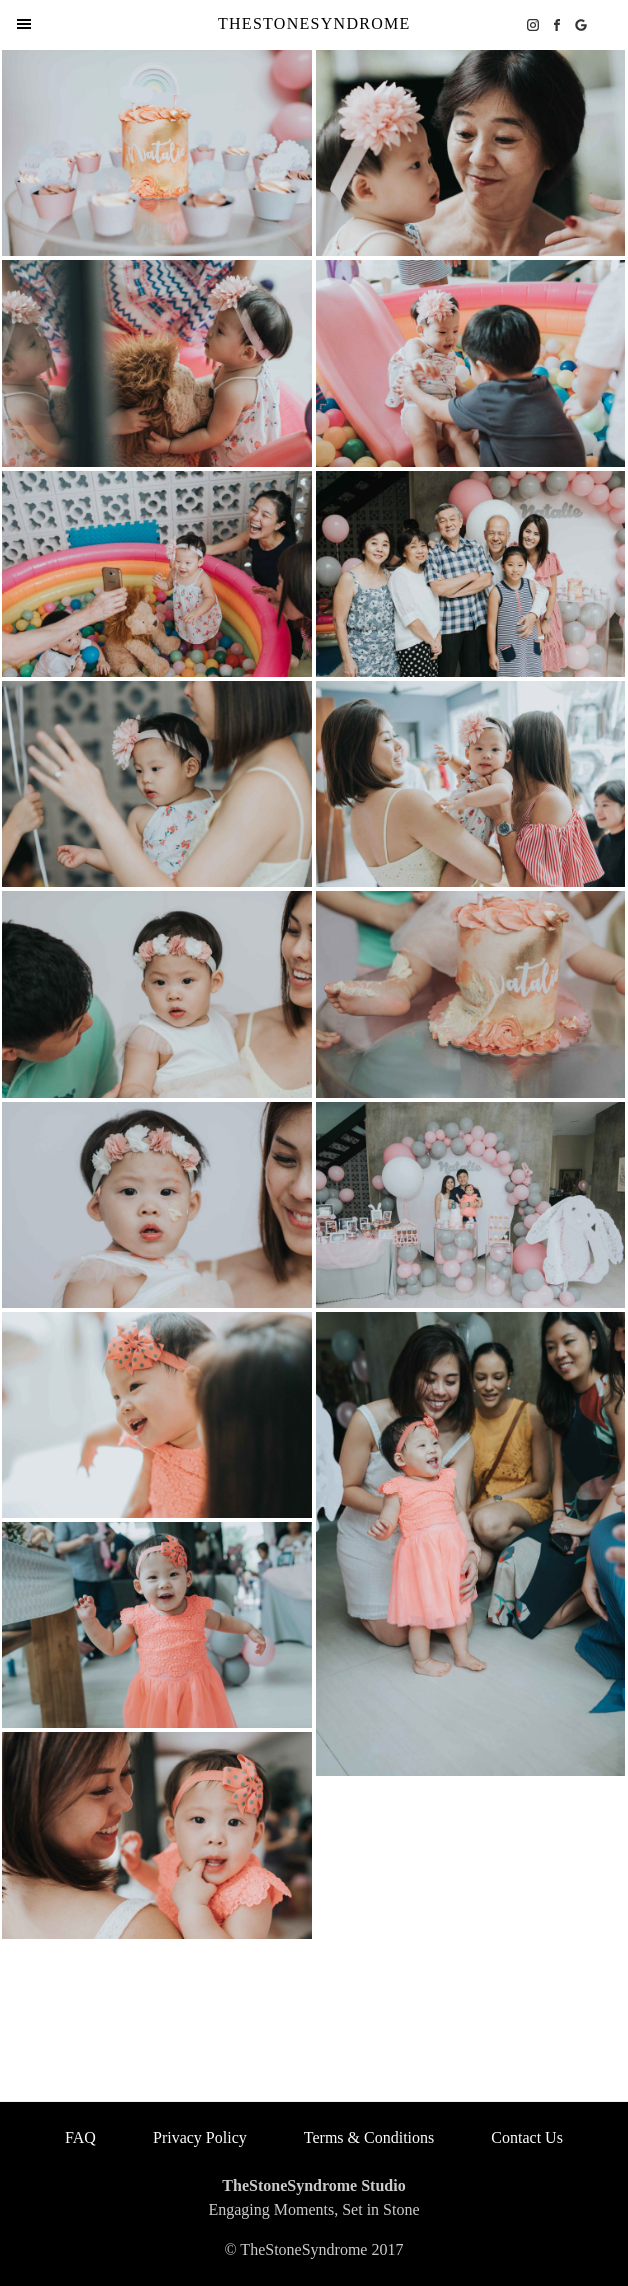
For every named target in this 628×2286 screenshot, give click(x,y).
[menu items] (24, 24)
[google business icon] (581, 25)
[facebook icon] (557, 25)
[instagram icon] (533, 25)
